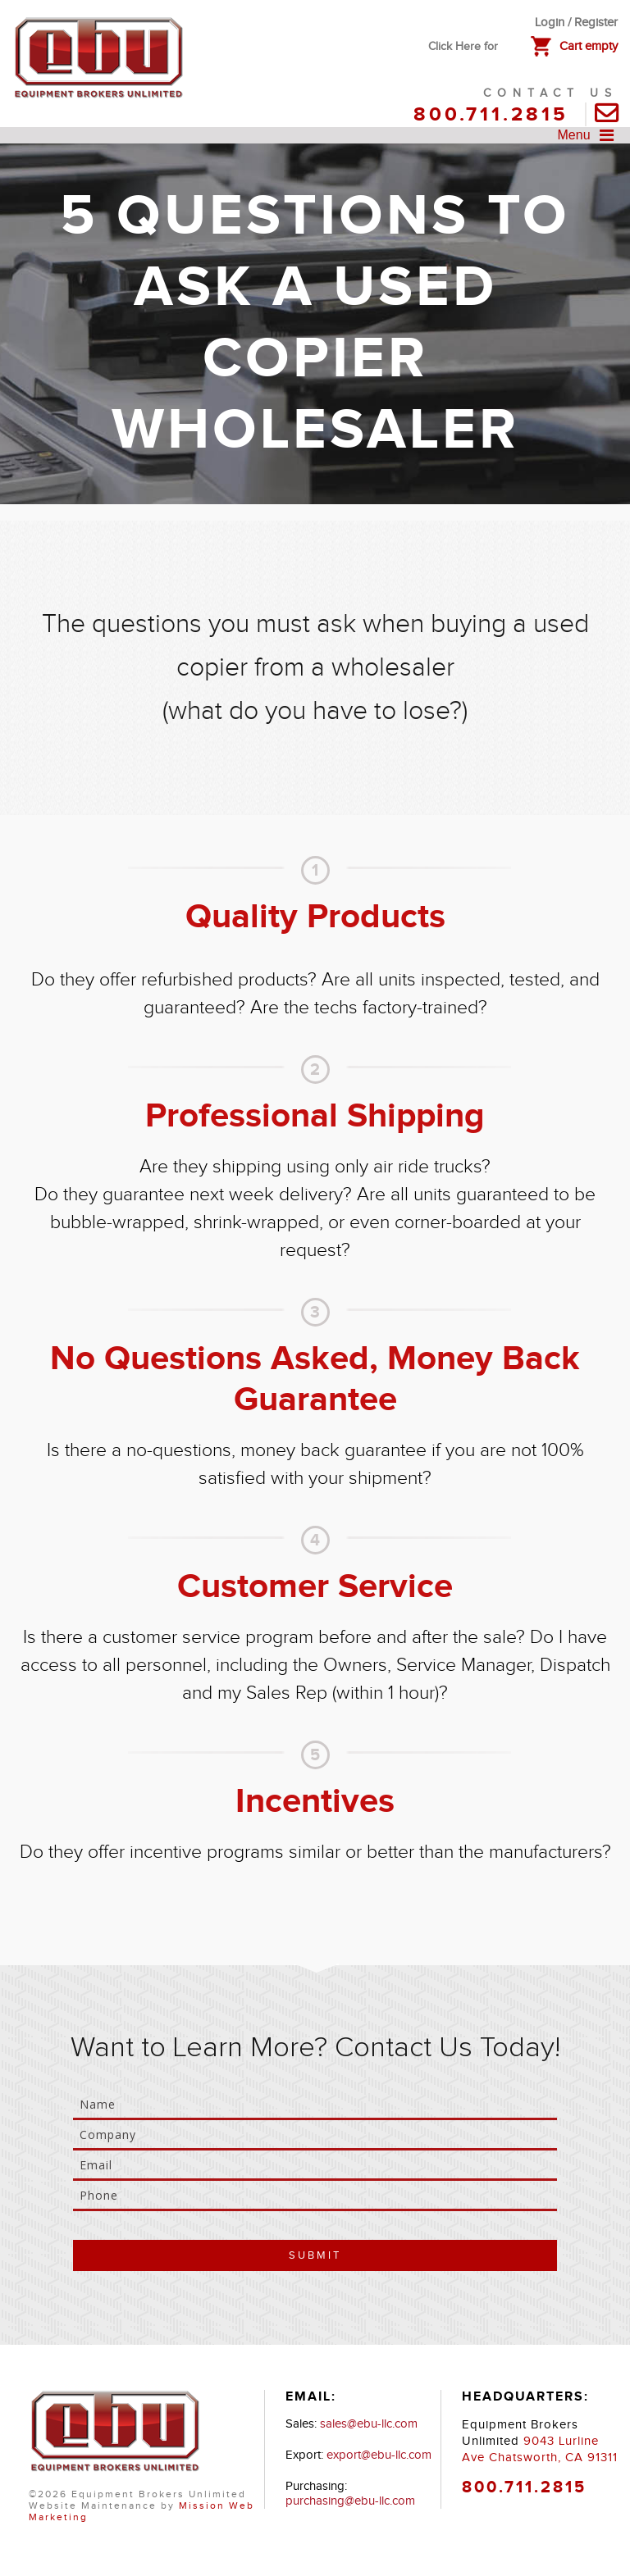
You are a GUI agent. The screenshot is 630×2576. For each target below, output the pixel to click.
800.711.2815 (490, 114)
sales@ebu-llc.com (369, 2424)
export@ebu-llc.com (378, 2455)
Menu (590, 135)
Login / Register (576, 23)
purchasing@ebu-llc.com (350, 2501)
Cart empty (588, 46)
